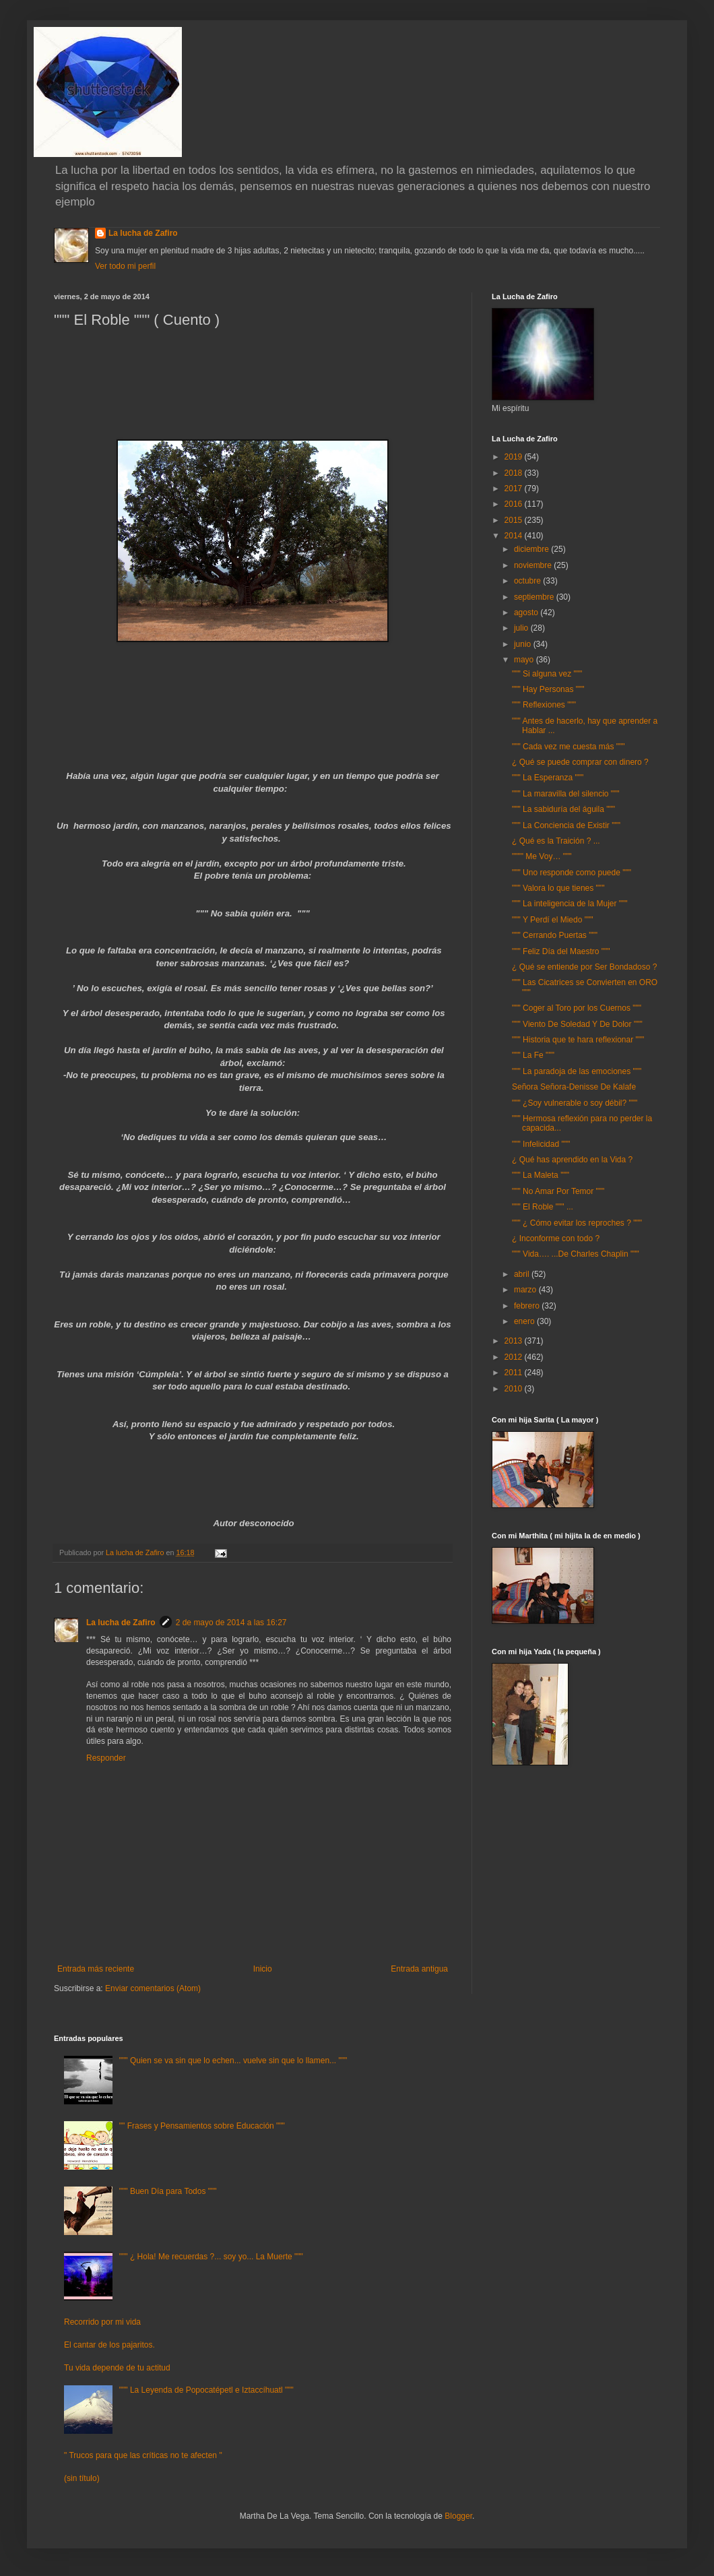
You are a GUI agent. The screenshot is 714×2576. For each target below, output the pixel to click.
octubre (528, 581)
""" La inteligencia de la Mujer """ (570, 903)
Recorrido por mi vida (102, 2322)
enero (525, 1321)
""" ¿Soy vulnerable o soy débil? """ (574, 1103)
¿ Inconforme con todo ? (555, 1238)
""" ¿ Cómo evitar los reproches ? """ (577, 1223)
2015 (515, 520)
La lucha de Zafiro (143, 233)
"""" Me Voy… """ (542, 856)
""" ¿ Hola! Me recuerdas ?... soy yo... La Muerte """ (211, 2256)
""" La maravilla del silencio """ (566, 793)
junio (523, 644)
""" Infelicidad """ (541, 1144)
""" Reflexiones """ (544, 705)
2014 (515, 535)
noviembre (534, 565)
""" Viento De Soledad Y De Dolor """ (577, 1024)
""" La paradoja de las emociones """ (576, 1071)
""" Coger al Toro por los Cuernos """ (576, 1008)
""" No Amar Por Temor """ (558, 1191)
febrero (528, 1306)
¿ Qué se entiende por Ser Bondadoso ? (584, 967)
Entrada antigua (419, 1969)
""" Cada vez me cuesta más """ (568, 746)
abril (522, 1274)
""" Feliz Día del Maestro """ (561, 951)
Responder (106, 1758)
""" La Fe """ (533, 1055)
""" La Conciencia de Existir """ (566, 825)
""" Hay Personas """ (548, 689)
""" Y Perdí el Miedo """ (552, 919)
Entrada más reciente (95, 1969)
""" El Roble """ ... (542, 1207)
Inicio (262, 1969)
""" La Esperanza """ (547, 777)
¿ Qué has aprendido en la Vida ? (572, 1159)
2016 (515, 504)
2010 (515, 1388)
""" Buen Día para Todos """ (168, 2191)
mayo (525, 659)
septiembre (535, 597)
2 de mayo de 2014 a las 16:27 (231, 1622)
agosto (527, 612)
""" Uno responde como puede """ (571, 872)
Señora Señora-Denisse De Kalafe (574, 1087)
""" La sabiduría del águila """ (563, 809)
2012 (515, 1357)
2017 (515, 488)
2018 (515, 473)
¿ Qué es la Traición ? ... (556, 841)
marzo (526, 1289)
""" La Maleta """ (540, 1175)
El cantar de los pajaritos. (109, 2345)
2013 (515, 1341)
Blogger (458, 2516)
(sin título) (82, 2478)
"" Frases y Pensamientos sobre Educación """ (202, 2126)
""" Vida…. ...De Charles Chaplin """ (575, 1254)
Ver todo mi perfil (125, 266)
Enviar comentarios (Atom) (153, 1988)
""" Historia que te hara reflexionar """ (578, 1039)
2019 (515, 457)
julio (522, 628)
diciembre (532, 549)
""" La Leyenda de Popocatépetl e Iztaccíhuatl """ (206, 2390)
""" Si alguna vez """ (547, 674)
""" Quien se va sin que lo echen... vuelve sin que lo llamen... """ (233, 2060)
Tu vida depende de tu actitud (117, 2368)
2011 (515, 1372)
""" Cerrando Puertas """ (554, 935)
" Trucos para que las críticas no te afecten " (143, 2455)
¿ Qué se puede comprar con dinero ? (580, 762)
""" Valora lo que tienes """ (558, 888)
